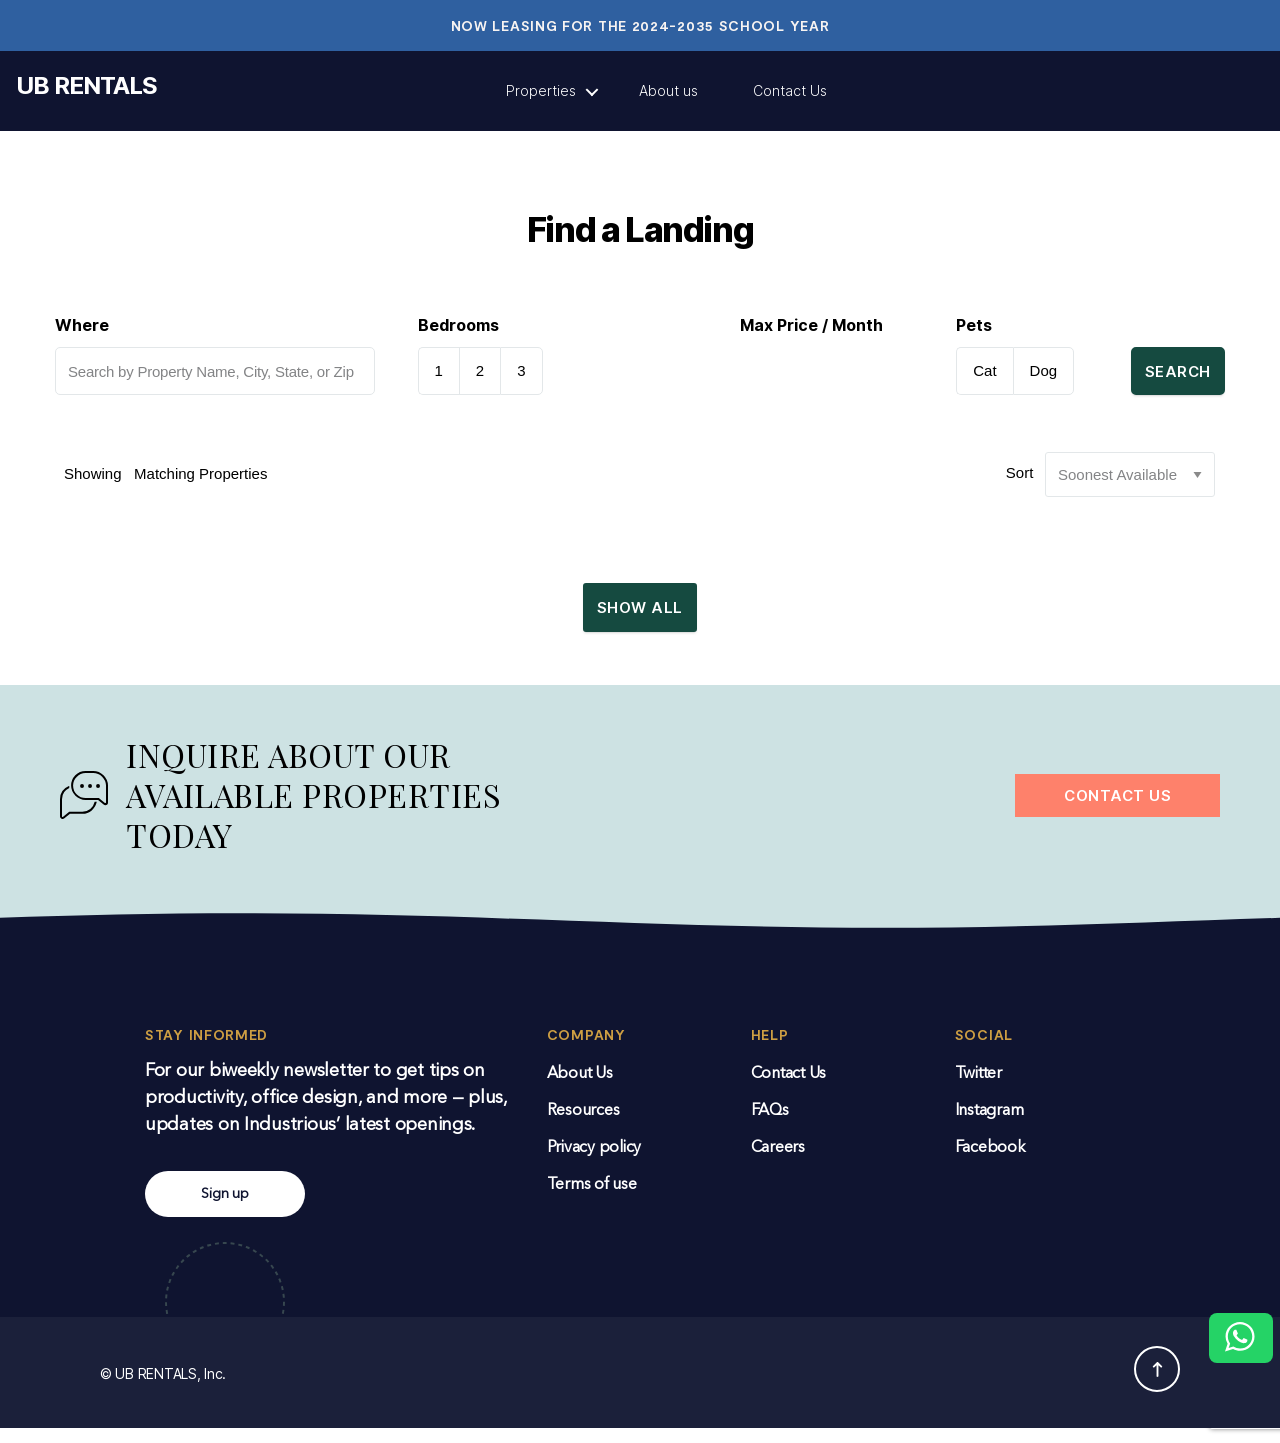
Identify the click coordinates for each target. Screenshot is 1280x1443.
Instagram (989, 1126)
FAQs (770, 1126)
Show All (640, 614)
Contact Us (790, 90)
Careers (778, 1163)
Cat (984, 370)
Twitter (978, 1089)
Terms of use (592, 1200)
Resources (583, 1126)
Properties (541, 90)
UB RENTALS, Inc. (170, 1388)
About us (668, 90)
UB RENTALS (86, 86)
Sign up (224, 1209)
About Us (580, 1089)
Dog (1044, 370)
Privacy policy (594, 1163)
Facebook (990, 1163)
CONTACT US (1117, 810)
